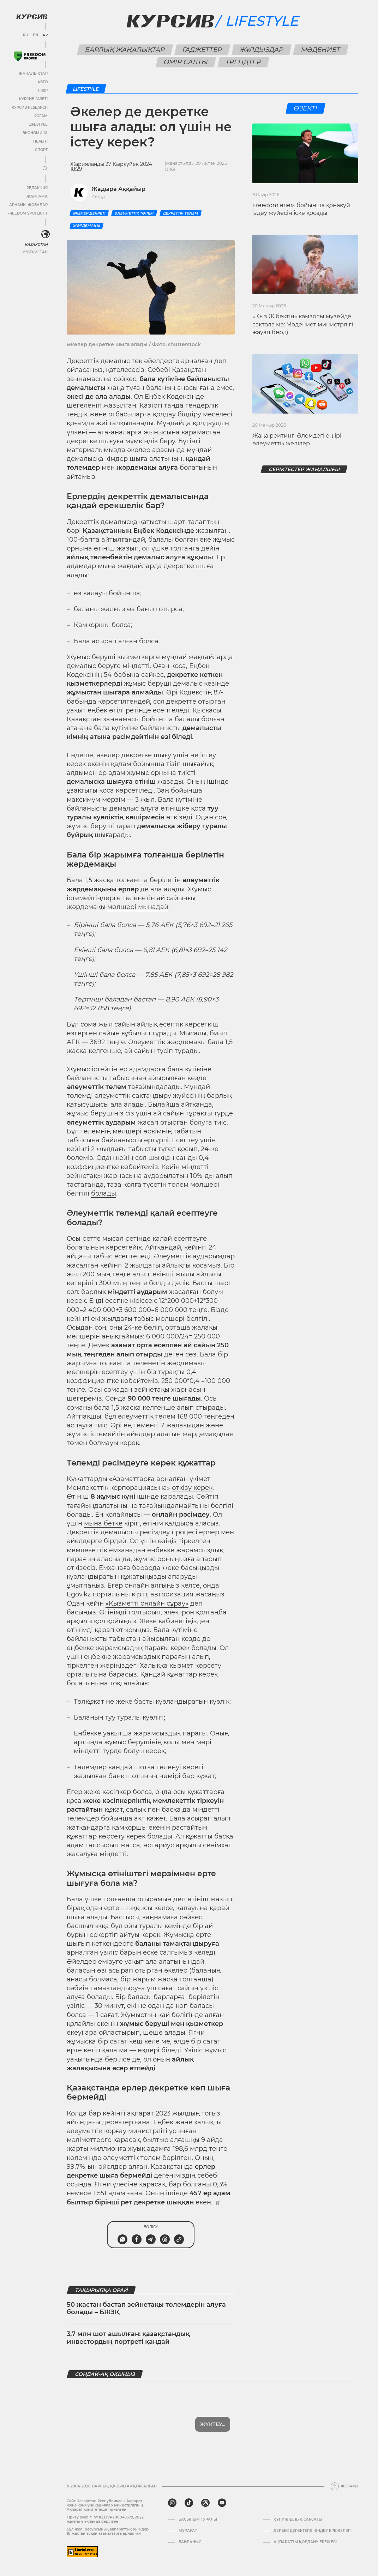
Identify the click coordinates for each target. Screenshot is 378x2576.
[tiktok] (189, 2503)
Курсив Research (30, 107)
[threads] (205, 2503)
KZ (45, 35)
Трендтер (243, 62)
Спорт (41, 150)
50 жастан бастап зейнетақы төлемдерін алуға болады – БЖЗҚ (146, 2308)
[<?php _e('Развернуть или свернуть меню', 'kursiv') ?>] (45, 234)
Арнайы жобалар (28, 205)
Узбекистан (35, 252)
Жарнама (37, 196)
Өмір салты (186, 62)
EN (35, 35)
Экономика (35, 133)
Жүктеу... (212, 2424)
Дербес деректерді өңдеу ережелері (313, 2531)
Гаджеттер (202, 50)
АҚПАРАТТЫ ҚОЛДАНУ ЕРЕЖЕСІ (305, 2542)
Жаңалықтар (33, 73)
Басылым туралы (198, 2519)
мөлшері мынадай (137, 907)
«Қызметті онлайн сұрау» (147, 1603)
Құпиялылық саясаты (298, 2519)
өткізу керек (192, 1488)
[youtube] (222, 2503)
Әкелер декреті (89, 213)
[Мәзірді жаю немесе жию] (45, 169)
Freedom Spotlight (27, 213)
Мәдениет (320, 50)
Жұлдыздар (261, 50)
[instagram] (172, 2503)
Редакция (37, 188)
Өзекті (305, 108)
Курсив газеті (33, 99)
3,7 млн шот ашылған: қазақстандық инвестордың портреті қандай (128, 2338)
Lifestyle (38, 124)
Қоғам (41, 116)
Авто (42, 82)
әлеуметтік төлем (134, 213)
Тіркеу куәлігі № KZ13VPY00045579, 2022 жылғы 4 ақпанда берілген (105, 2519)
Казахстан (36, 244)
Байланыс (190, 2542)
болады (103, 1193)
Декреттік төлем (180, 213)
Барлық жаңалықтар (125, 50)
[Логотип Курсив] (32, 16)
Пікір (43, 90)
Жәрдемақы (86, 225)
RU (25, 35)
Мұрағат (188, 2531)
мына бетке (103, 1523)
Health (40, 141)
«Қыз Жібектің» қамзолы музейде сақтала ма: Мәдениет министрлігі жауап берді (302, 324)
